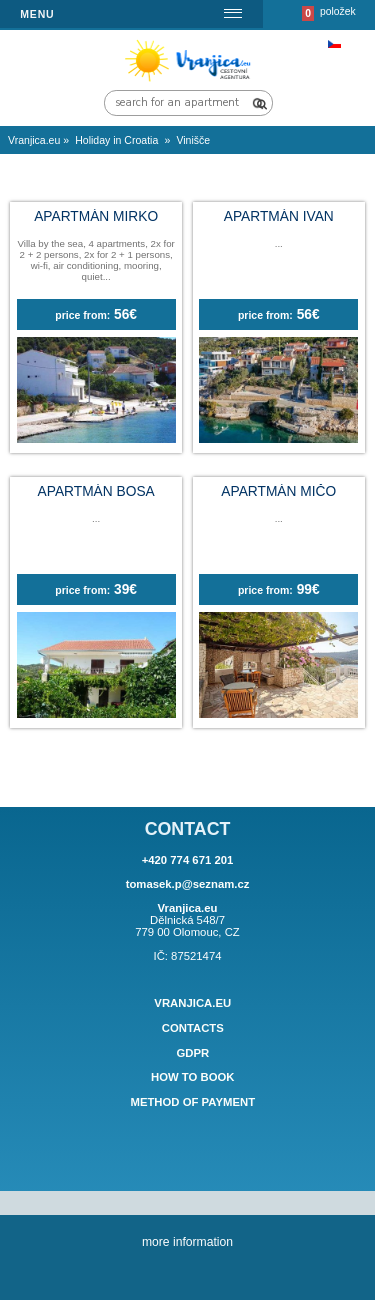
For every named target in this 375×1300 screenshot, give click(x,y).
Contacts (193, 1028)
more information (187, 1242)
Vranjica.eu (192, 1003)
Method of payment (192, 1102)
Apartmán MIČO (278, 491)
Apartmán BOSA (96, 491)
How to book (193, 1078)
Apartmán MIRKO (96, 216)
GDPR (192, 1053)
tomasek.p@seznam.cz (188, 884)
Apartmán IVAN (279, 216)
